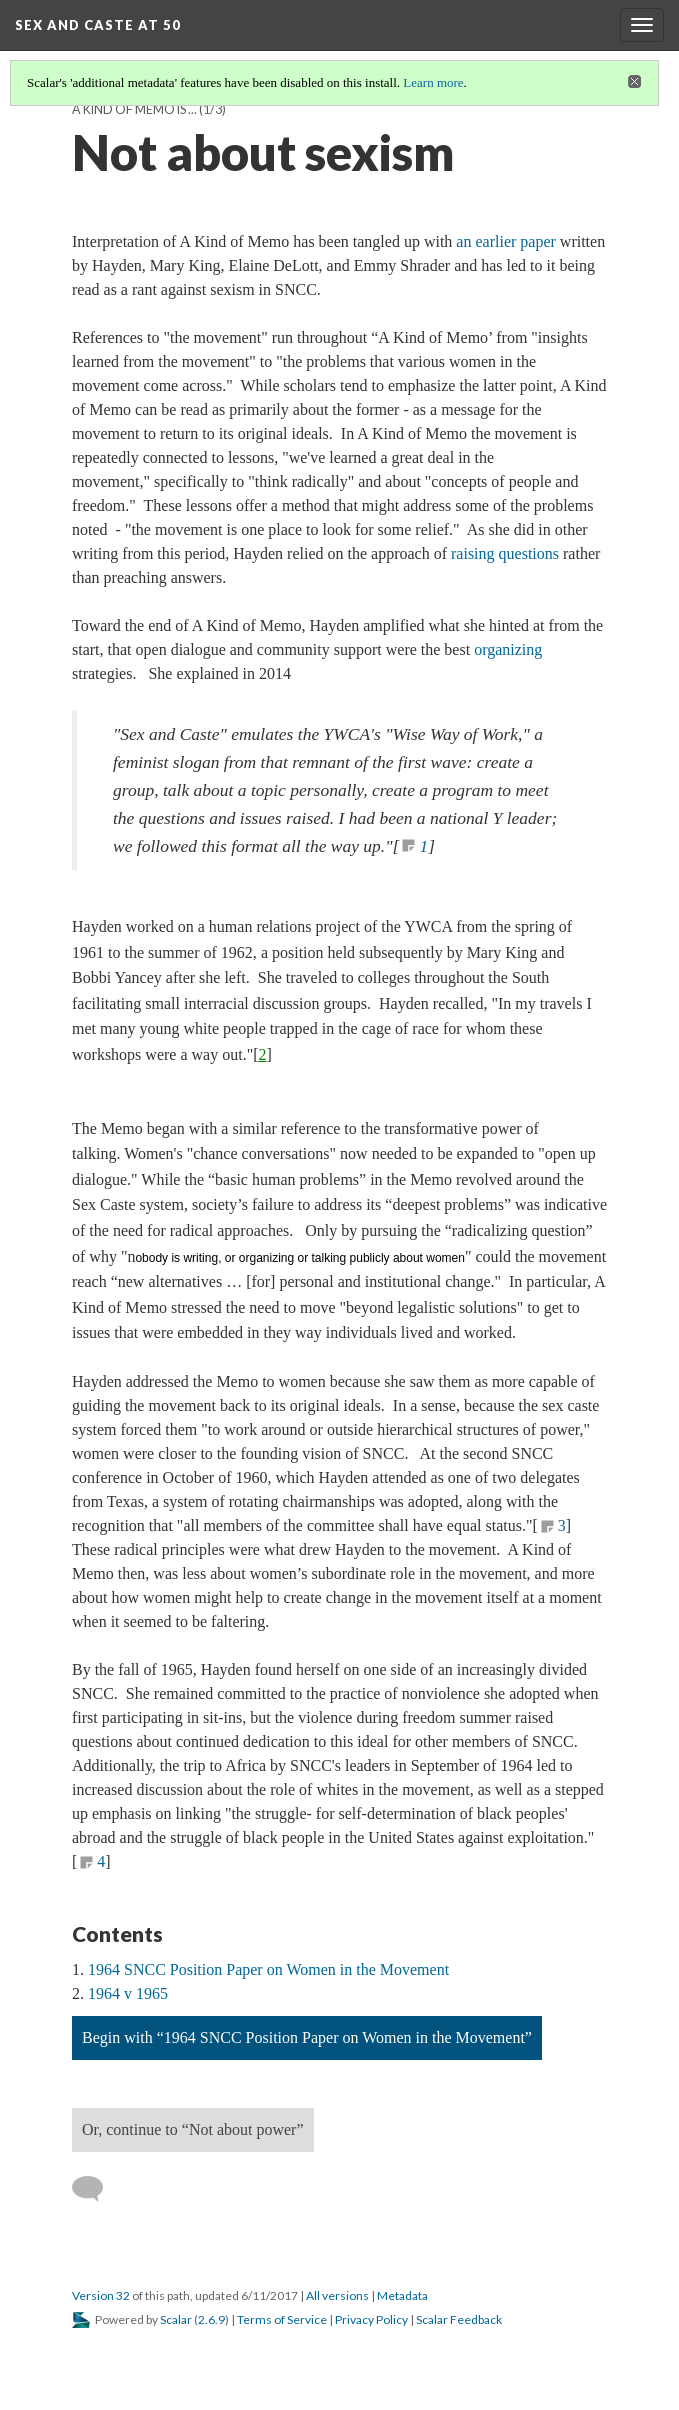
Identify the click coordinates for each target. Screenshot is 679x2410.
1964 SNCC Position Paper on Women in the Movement (268, 1969)
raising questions (505, 553)
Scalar (176, 2319)
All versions (337, 2295)
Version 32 (101, 2295)
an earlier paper (505, 241)
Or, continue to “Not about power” (193, 2129)
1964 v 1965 (128, 1993)
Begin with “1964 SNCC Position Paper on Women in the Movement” (307, 2037)
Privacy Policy (371, 2319)
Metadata (402, 2295)
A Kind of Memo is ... (134, 109)
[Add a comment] (96, 2189)
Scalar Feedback (459, 2319)
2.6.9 (211, 2319)
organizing (508, 649)
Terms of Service (282, 2319)
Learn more (433, 82)
